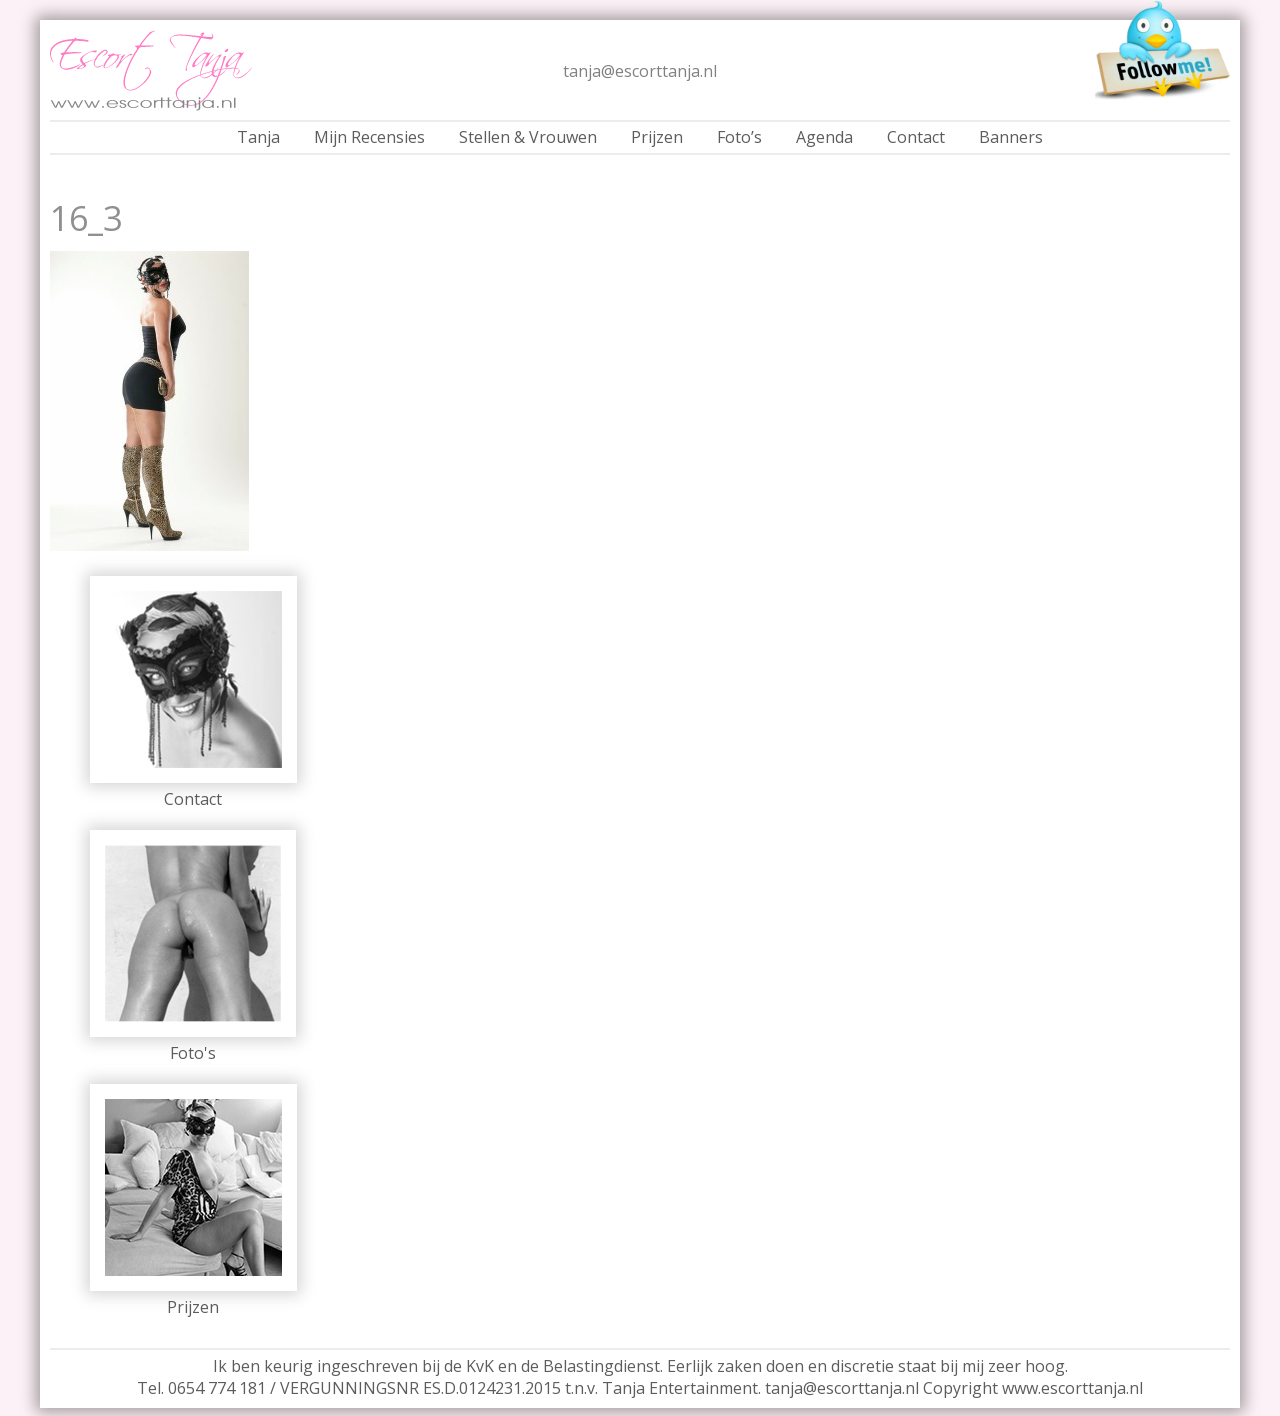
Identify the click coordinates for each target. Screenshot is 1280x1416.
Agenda (824, 137)
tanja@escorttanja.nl (640, 71)
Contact (916, 137)
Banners (1011, 137)
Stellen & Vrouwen (528, 137)
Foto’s (739, 137)
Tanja (258, 137)
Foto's (193, 1053)
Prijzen (657, 137)
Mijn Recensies (369, 137)
